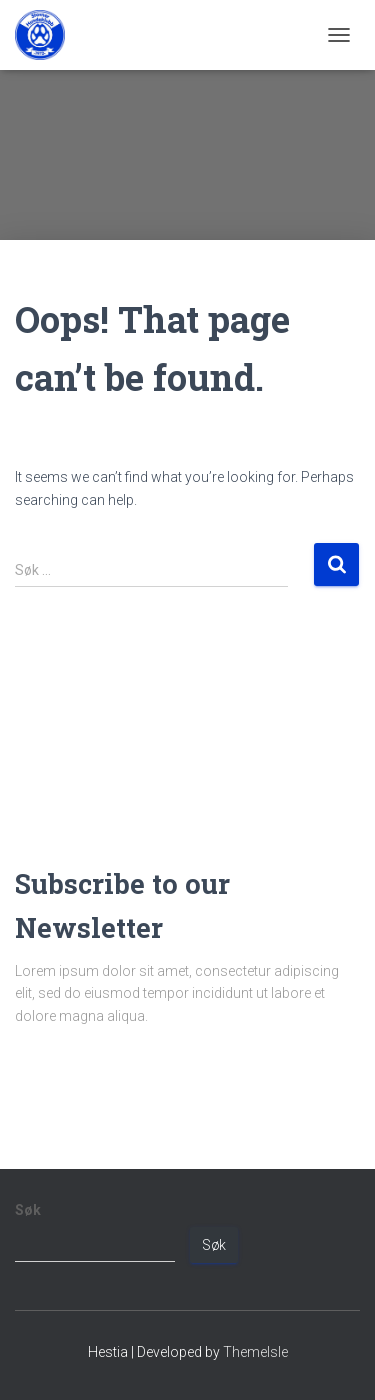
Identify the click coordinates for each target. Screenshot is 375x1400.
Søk (28, 1210)
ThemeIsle (255, 1352)
